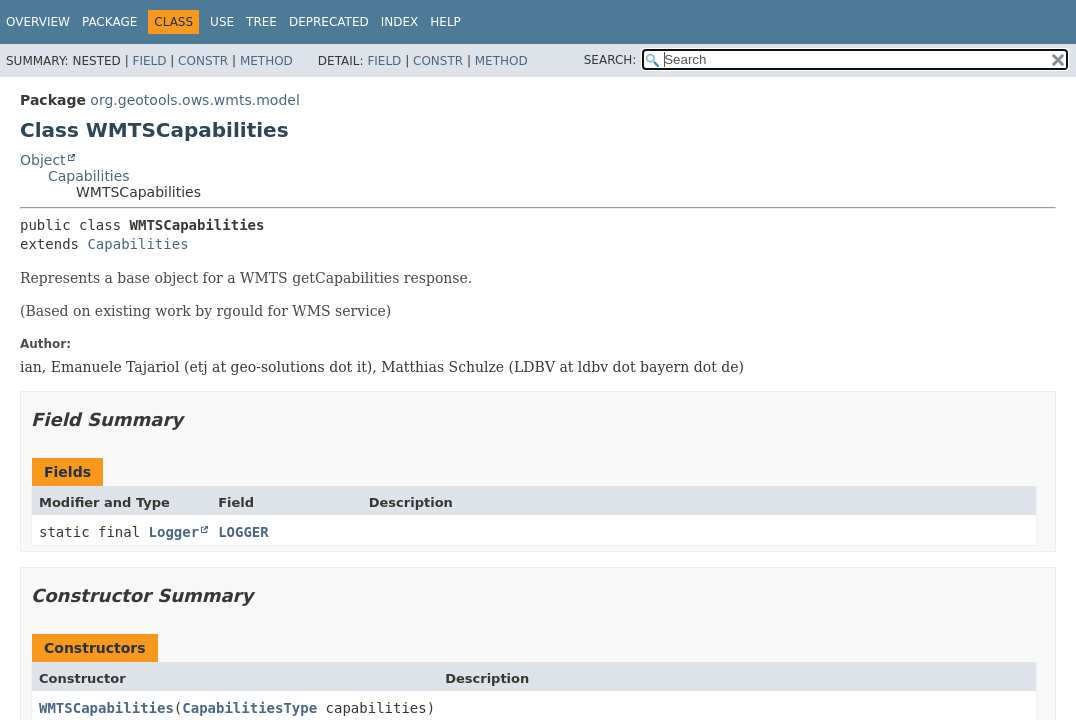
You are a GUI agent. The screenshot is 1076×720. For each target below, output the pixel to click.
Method (266, 61)
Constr (203, 61)
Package (109, 22)
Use (222, 22)
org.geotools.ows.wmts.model (194, 100)
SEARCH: (610, 60)
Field (149, 61)
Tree (261, 22)
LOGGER (243, 532)
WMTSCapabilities (106, 708)
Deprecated (329, 22)
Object (43, 160)
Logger (174, 532)
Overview (38, 22)
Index (400, 22)
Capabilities (89, 176)
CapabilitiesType (249, 708)
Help (445, 22)
